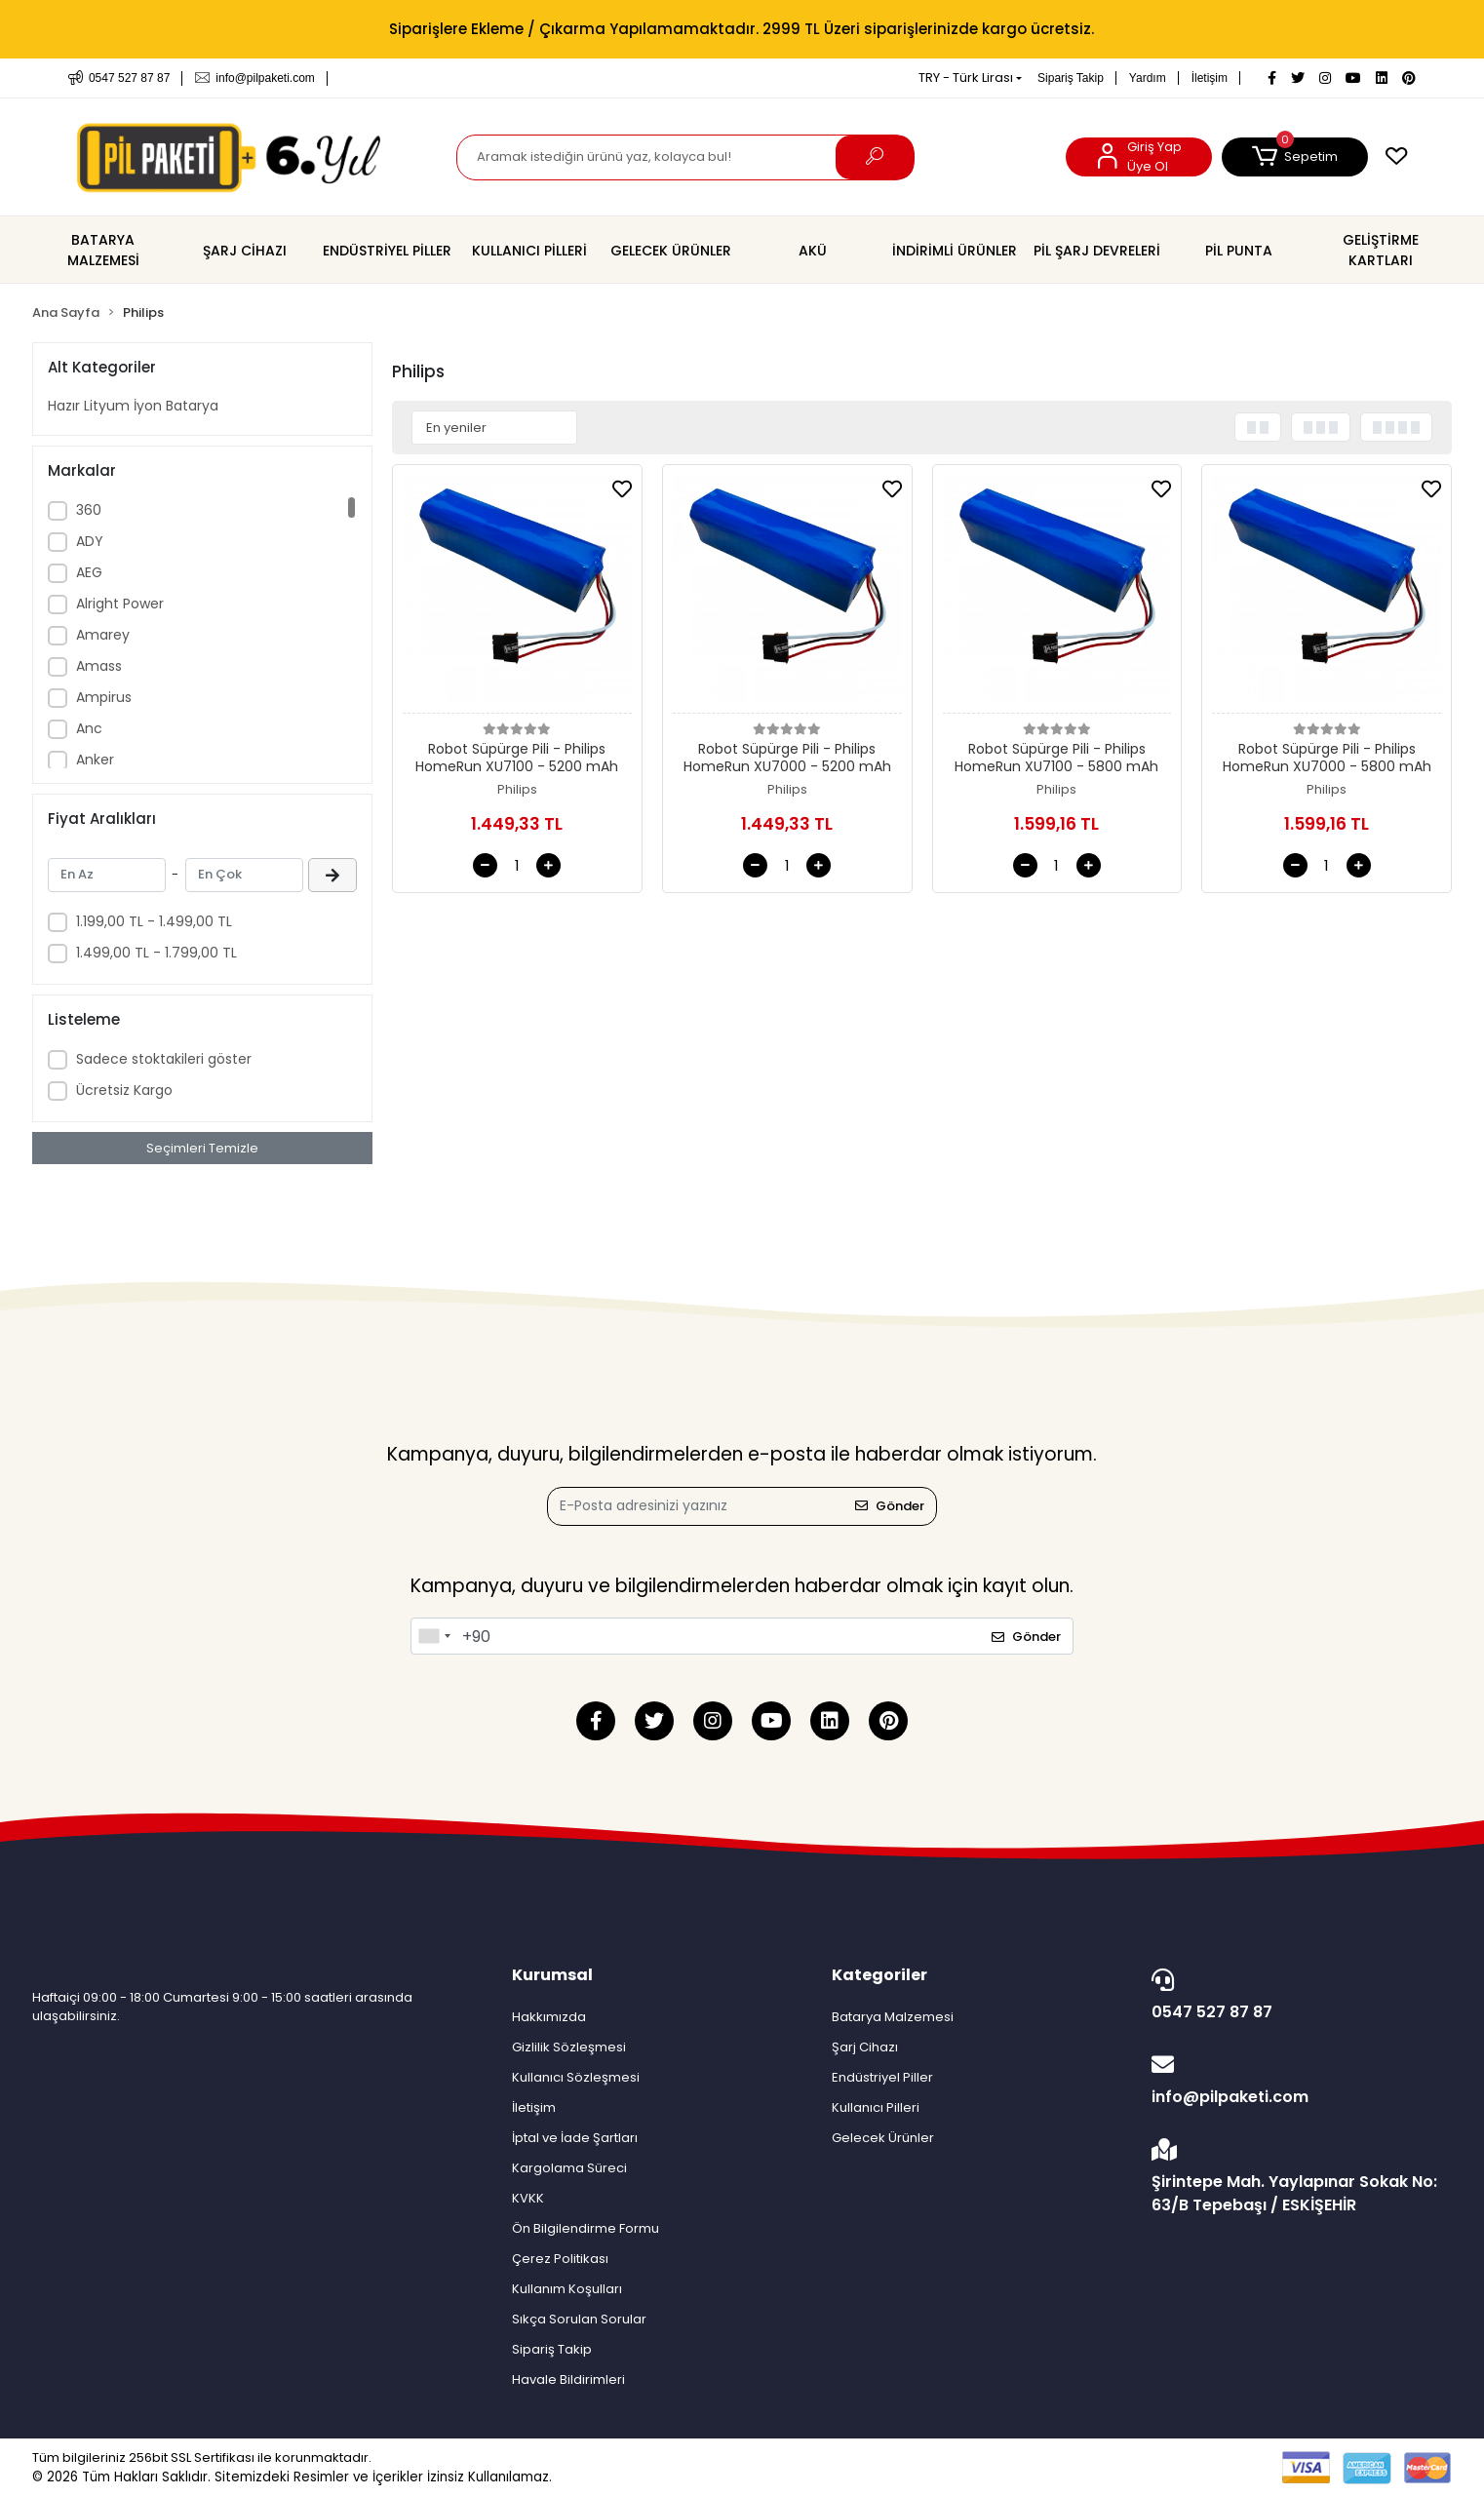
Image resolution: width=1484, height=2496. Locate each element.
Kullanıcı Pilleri (875, 2107)
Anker (95, 759)
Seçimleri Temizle (202, 1148)
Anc (89, 728)
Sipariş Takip (1070, 78)
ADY (89, 541)
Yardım (1147, 78)
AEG (89, 572)
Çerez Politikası (560, 2258)
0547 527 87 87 (1297, 1996)
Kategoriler (879, 1975)
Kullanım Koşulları (567, 2289)
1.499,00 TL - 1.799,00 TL (156, 952)
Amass (99, 666)
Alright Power (120, 603)
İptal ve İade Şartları (575, 2137)
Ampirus (104, 697)
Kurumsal (552, 1975)
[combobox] (433, 1636)
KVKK (528, 2198)
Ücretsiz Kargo (124, 1090)
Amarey (103, 634)
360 (88, 510)
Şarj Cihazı (865, 2047)
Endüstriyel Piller (882, 2077)
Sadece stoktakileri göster (164, 1059)
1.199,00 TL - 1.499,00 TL (154, 921)
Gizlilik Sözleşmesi (569, 2047)
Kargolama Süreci (569, 2168)
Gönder (889, 1506)
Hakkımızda (549, 2017)
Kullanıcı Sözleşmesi (576, 2077)
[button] (1295, 156)
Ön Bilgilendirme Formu (585, 2228)
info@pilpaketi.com (1297, 2080)
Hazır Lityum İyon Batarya (133, 405)
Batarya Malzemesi (893, 2017)
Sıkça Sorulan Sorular (579, 2319)
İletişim (1209, 78)
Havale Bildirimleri (568, 2379)
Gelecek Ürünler (883, 2137)
